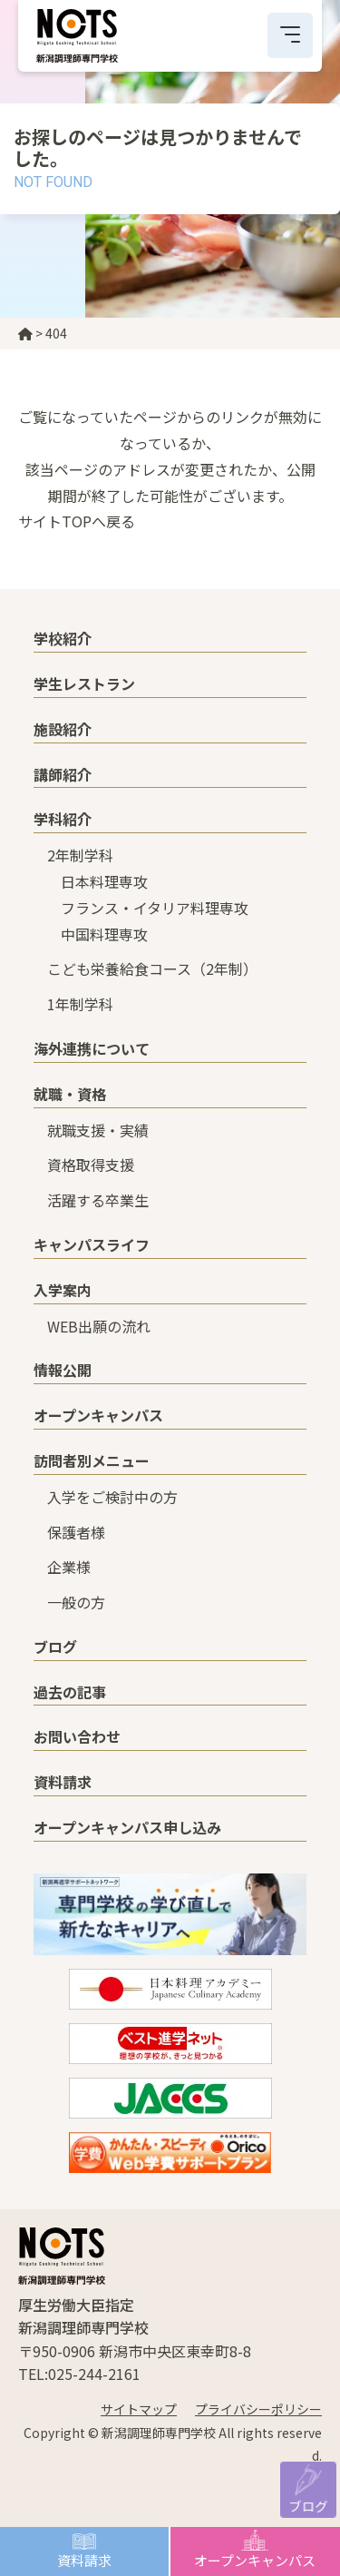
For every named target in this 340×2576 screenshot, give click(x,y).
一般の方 (76, 1602)
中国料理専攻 (104, 934)
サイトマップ (139, 2409)
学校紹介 (63, 638)
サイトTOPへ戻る (76, 521)
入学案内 (63, 1290)
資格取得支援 (90, 1164)
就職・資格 (70, 1094)
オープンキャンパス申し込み (127, 1827)
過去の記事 (70, 1692)
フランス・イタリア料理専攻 (154, 908)
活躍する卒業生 (98, 1200)
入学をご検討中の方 (112, 1497)
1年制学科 (80, 1004)
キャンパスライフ (92, 1244)
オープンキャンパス (255, 2560)
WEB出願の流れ (99, 1326)
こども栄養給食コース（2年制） (152, 968)
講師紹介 (63, 774)
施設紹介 (63, 729)
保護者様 (76, 1532)
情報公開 (63, 1370)
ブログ (308, 2505)
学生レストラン (84, 683)
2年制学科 (80, 855)
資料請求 (84, 2560)
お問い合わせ (77, 1736)
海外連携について (92, 1048)
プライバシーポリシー (258, 2409)
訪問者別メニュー (92, 1460)
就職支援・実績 (98, 1130)
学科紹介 (63, 819)
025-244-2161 (94, 2373)
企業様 (69, 1567)
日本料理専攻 (104, 881)
